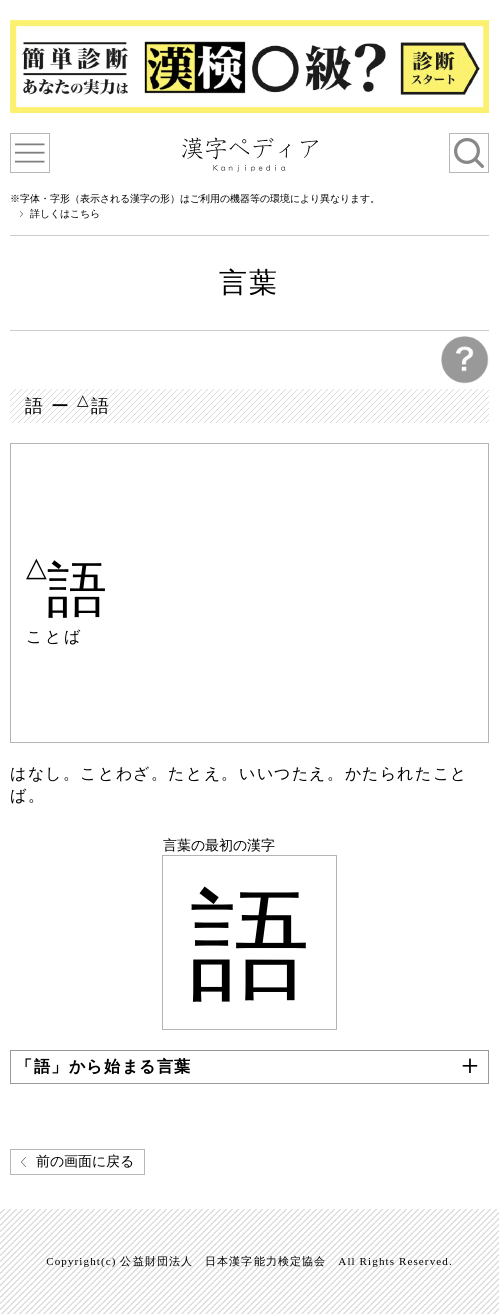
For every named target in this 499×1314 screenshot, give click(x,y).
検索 (469, 153)
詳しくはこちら (65, 214)
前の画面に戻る (85, 1161)
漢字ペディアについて (30, 153)
